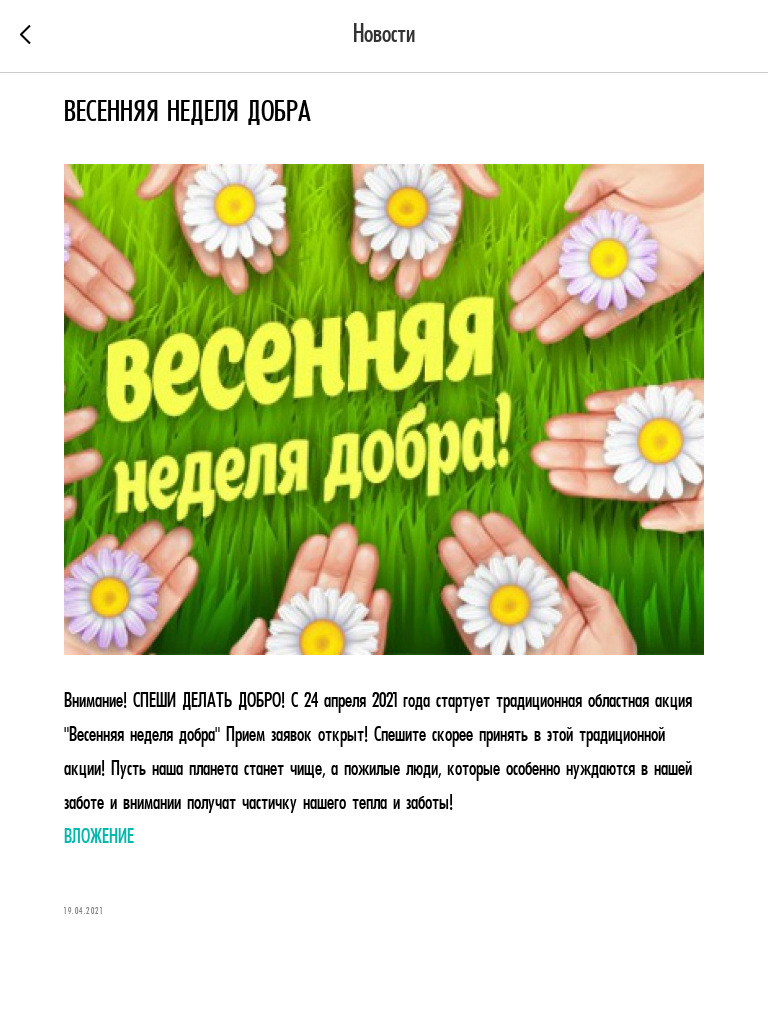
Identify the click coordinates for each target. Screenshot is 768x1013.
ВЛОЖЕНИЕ (99, 838)
